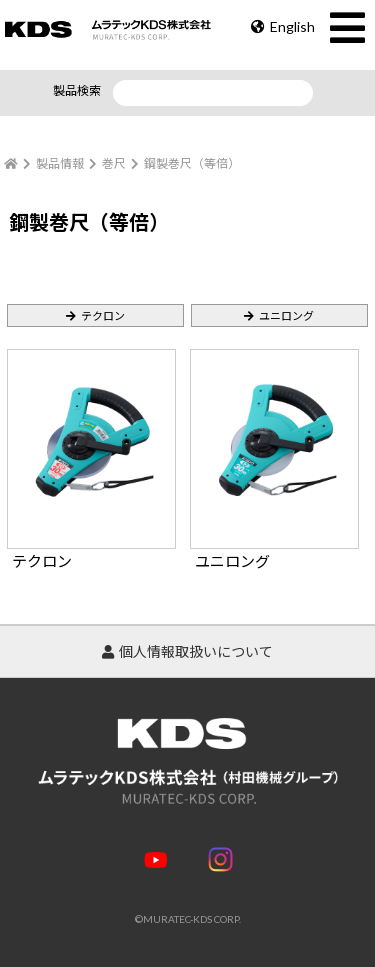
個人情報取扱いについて (187, 651)
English (283, 26)
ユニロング (286, 315)
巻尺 (114, 163)
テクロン (103, 315)
